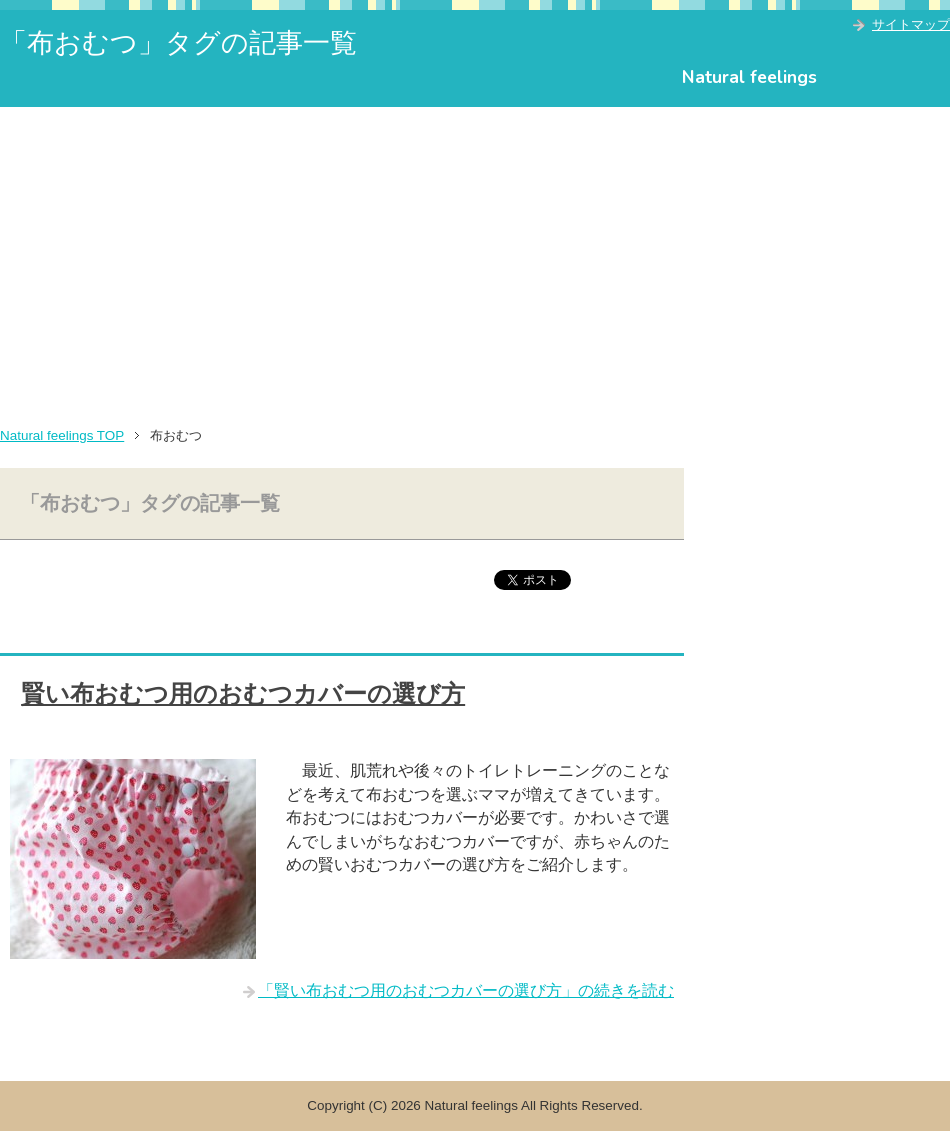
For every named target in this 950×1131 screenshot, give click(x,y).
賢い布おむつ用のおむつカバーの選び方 (243, 694)
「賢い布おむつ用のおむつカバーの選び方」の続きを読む (466, 990)
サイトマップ (911, 24)
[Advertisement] (475, 257)
